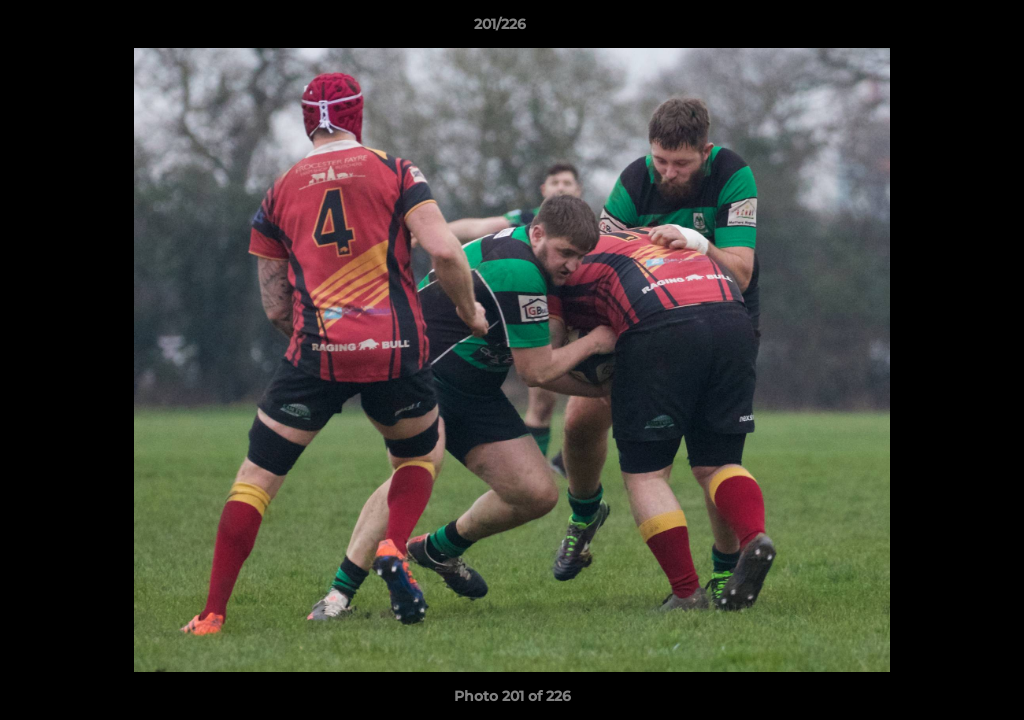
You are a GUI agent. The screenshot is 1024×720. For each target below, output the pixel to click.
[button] (940, 29)
